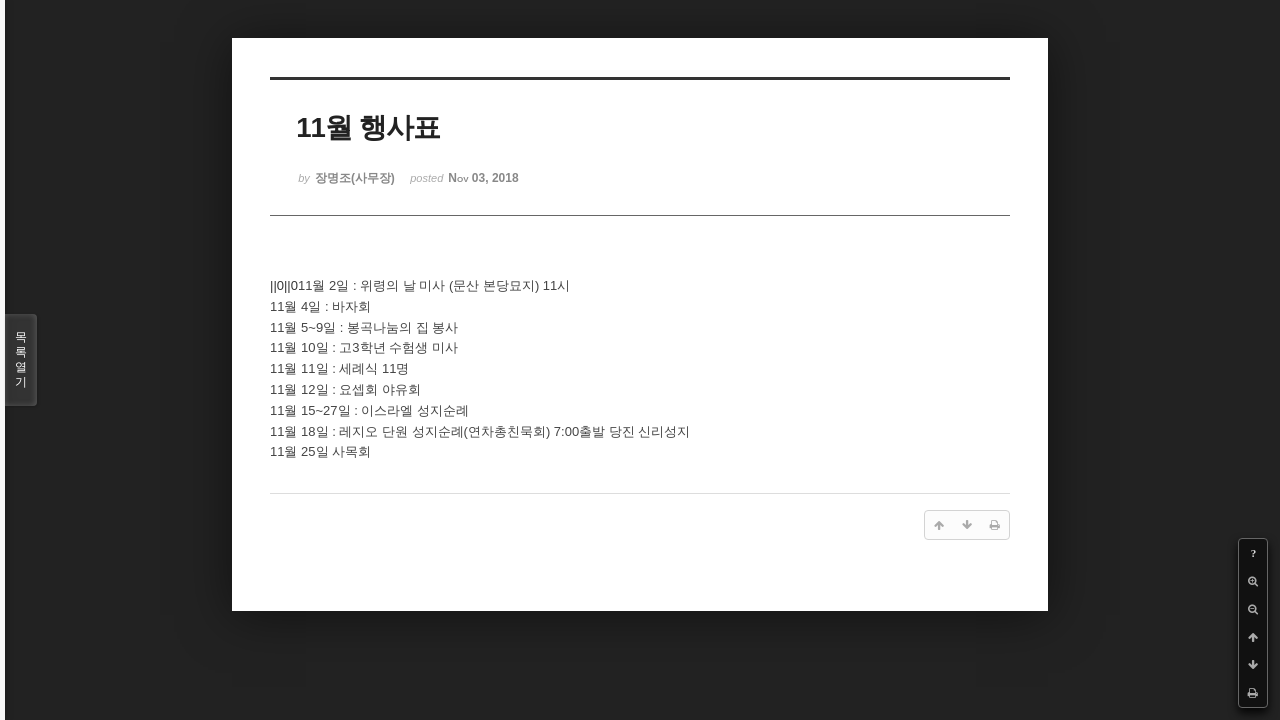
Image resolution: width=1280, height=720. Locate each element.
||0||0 (284, 285)
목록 (21, 360)
